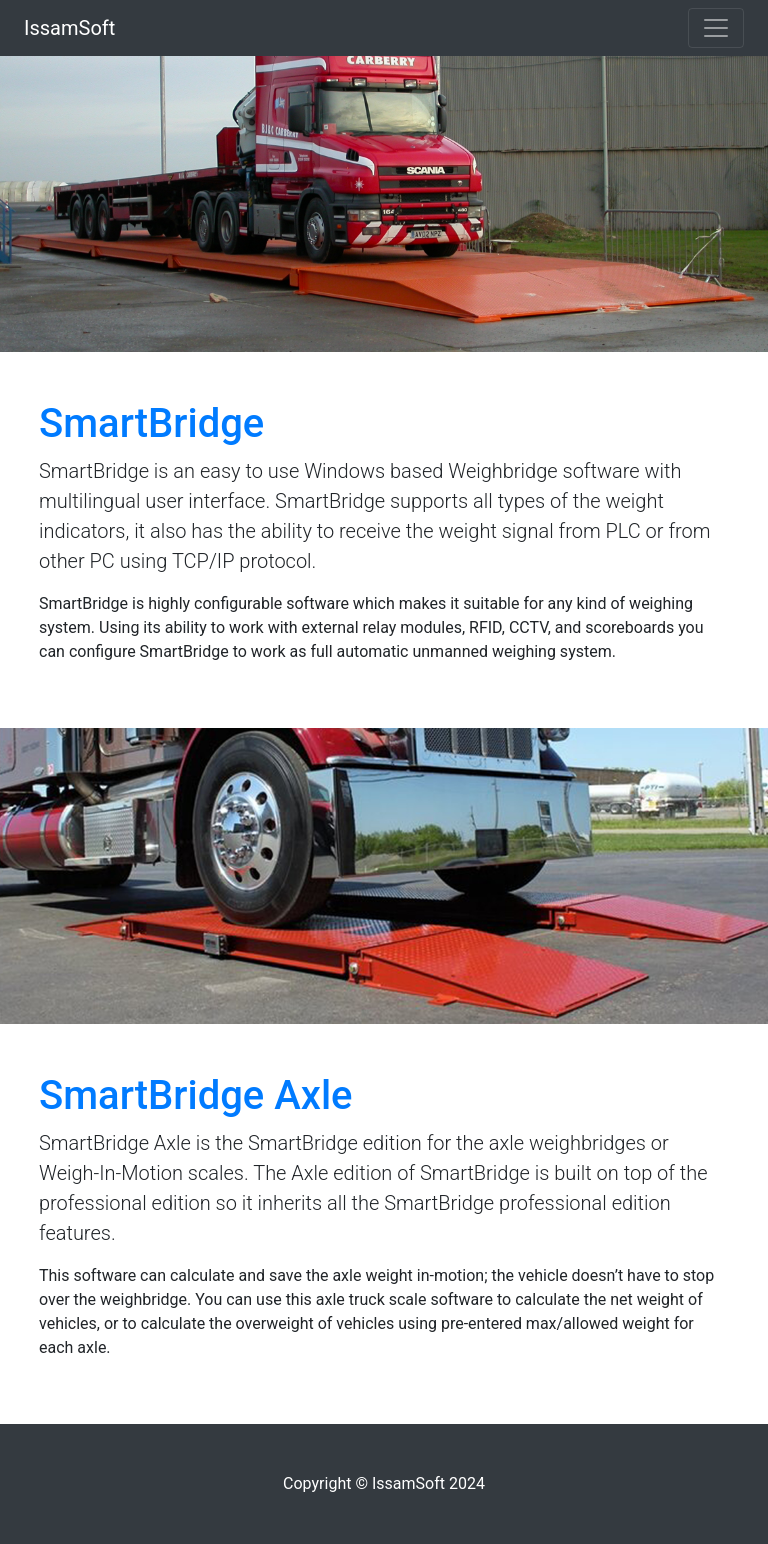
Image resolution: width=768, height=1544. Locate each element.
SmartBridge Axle (196, 1095)
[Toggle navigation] (716, 28)
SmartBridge (151, 423)
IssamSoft (69, 28)
